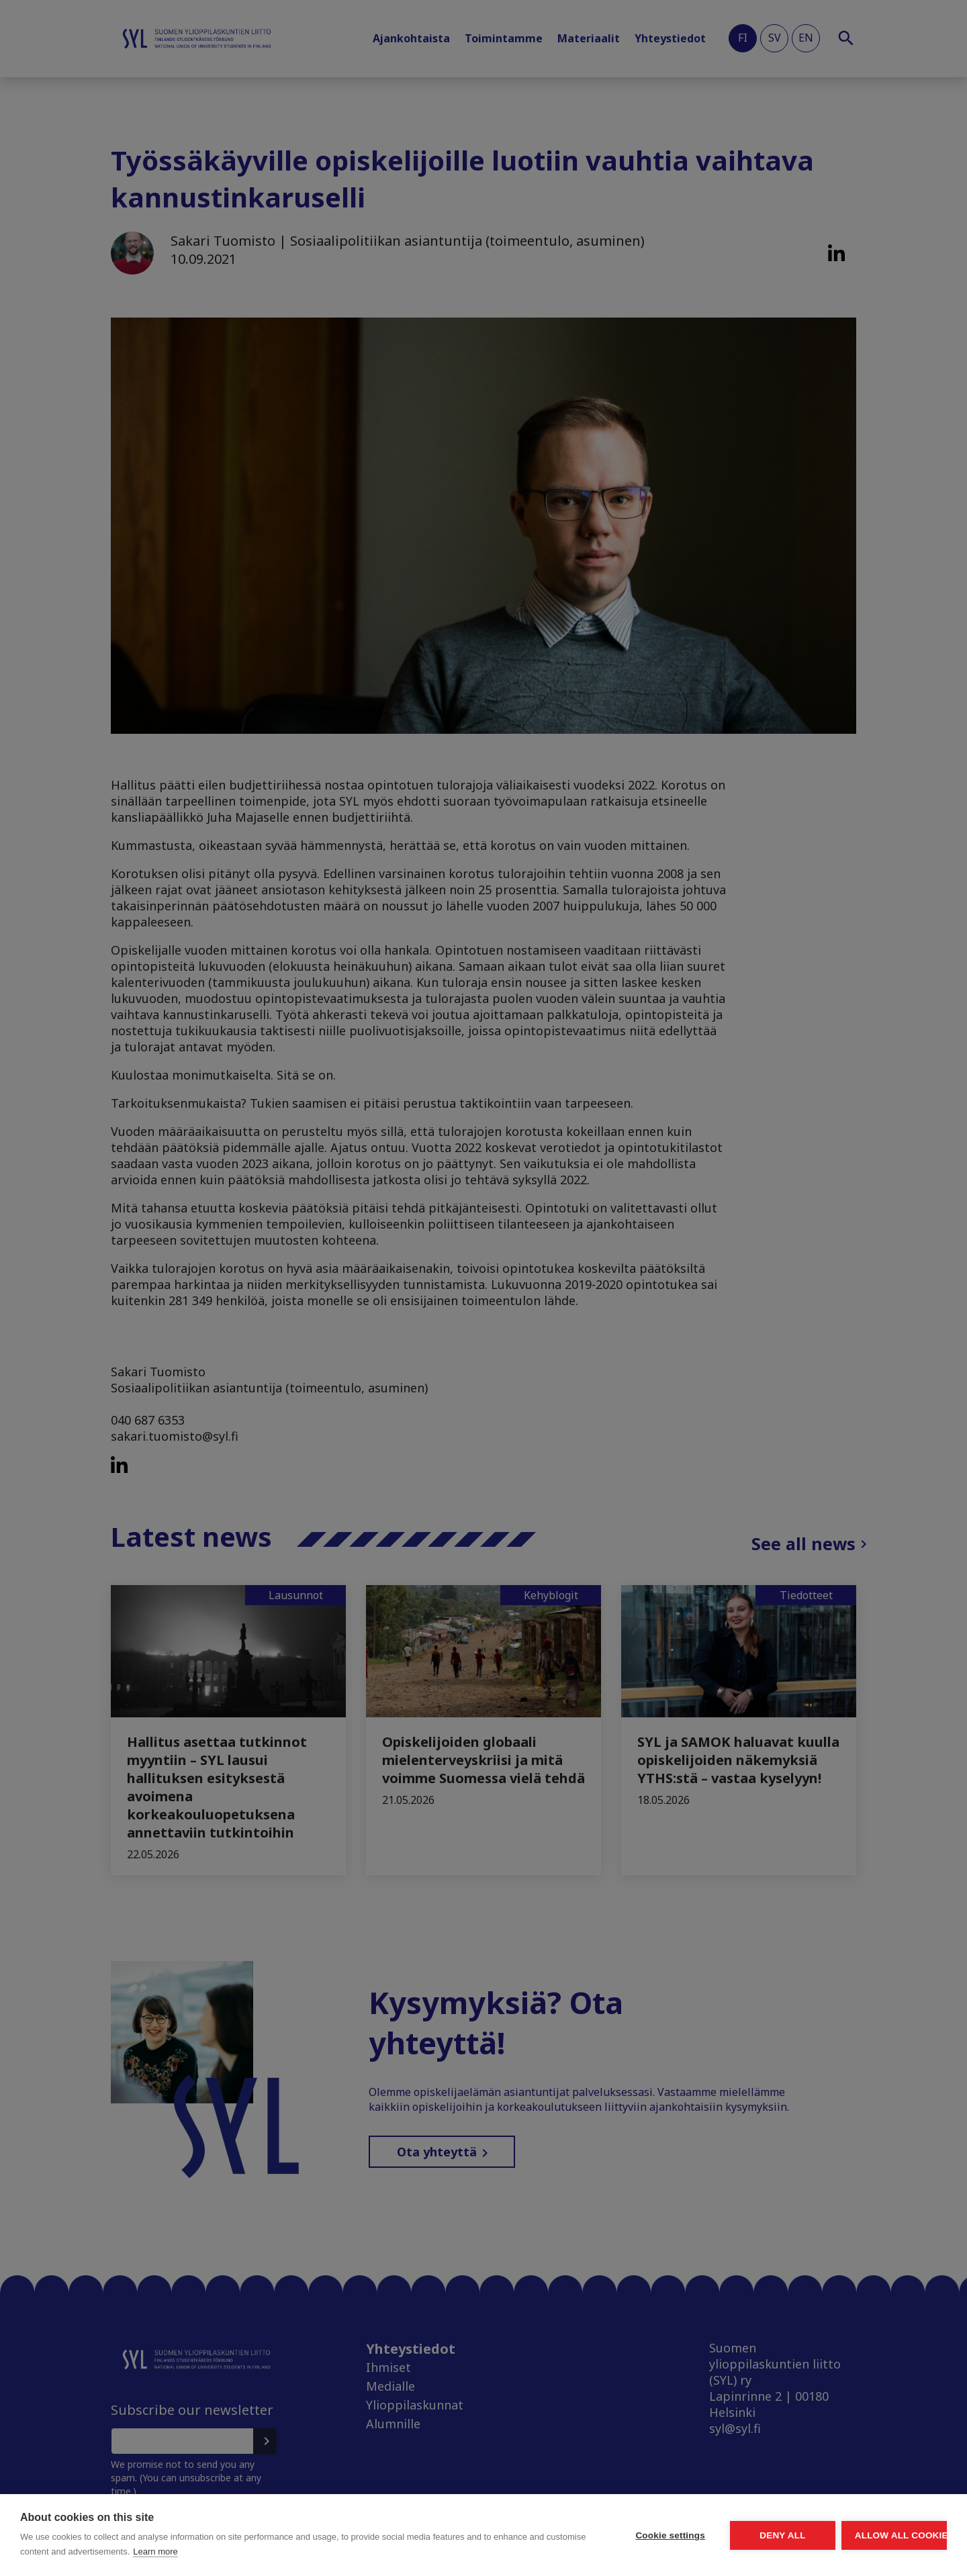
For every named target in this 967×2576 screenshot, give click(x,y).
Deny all (706, 2535)
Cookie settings (544, 2535)
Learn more (311, 2551)
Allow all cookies (869, 2535)
